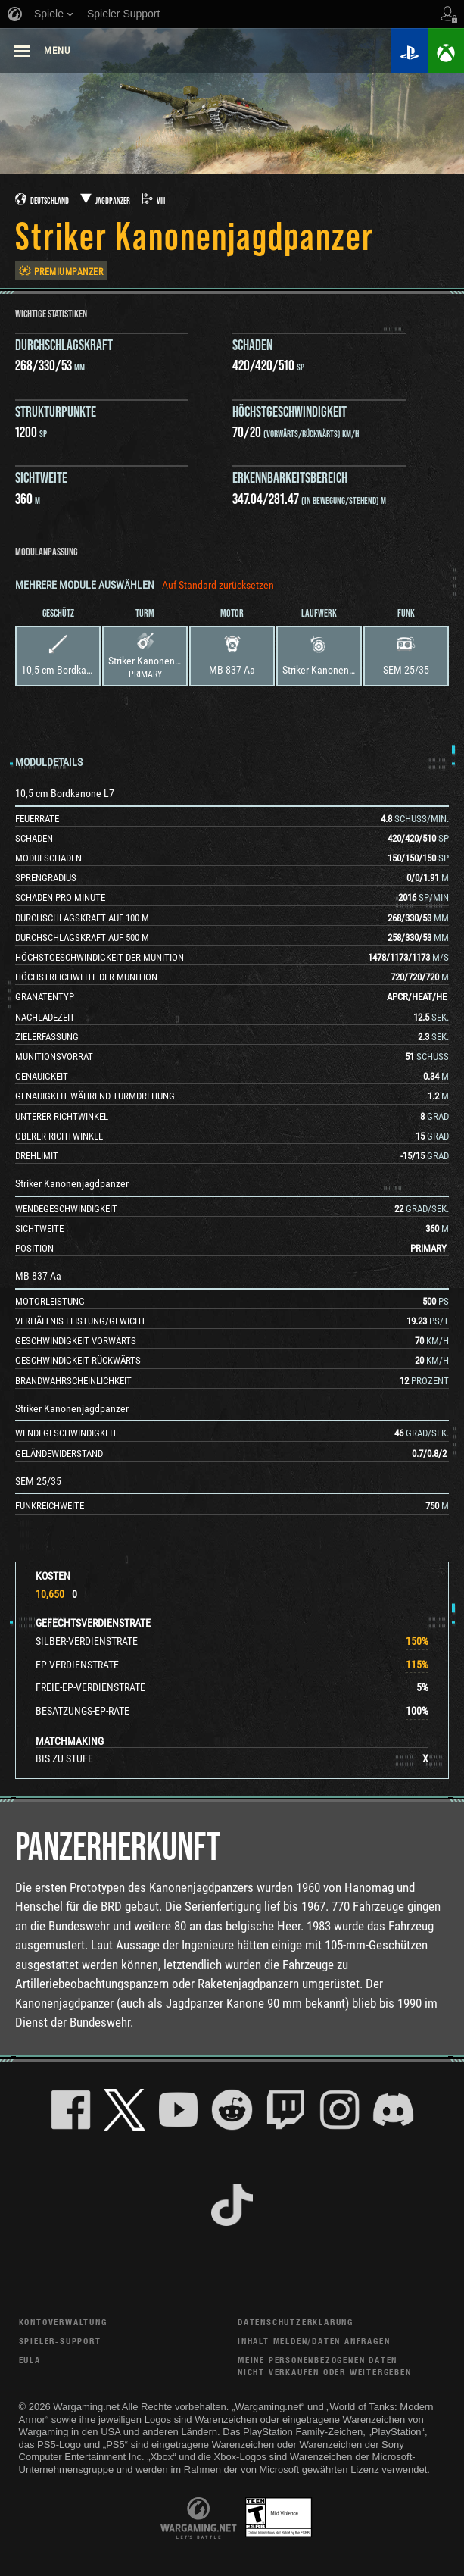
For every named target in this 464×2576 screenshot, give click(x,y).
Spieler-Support (60, 2340)
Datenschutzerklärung (295, 2321)
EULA (30, 2359)
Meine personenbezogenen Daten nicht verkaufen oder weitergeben (325, 2365)
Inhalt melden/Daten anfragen (314, 2340)
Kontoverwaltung (63, 2321)
